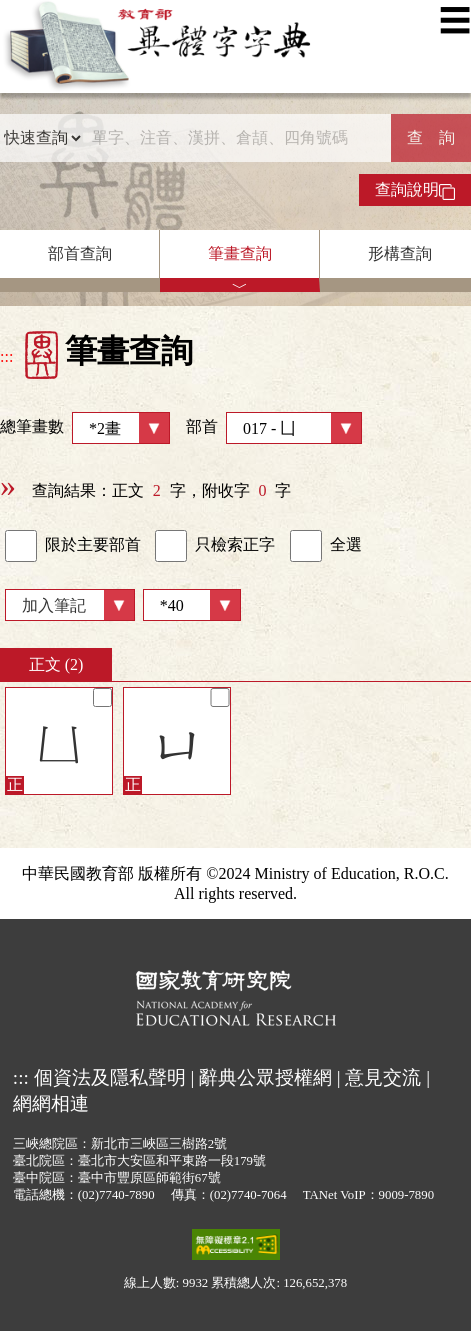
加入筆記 (54, 605)
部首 (274, 428)
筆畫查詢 (240, 253)
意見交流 (383, 1077)
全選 (326, 546)
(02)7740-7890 (116, 1195)
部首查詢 (80, 253)
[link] (21, 546)
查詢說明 (415, 190)
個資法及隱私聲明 (110, 1077)
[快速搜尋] (236, 138)
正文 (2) (56, 664)
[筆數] (192, 605)
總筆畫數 (85, 428)
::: (6, 356)
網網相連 (51, 1103)
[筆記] (102, 697)
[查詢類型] (42, 138)
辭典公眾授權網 (265, 1077)
